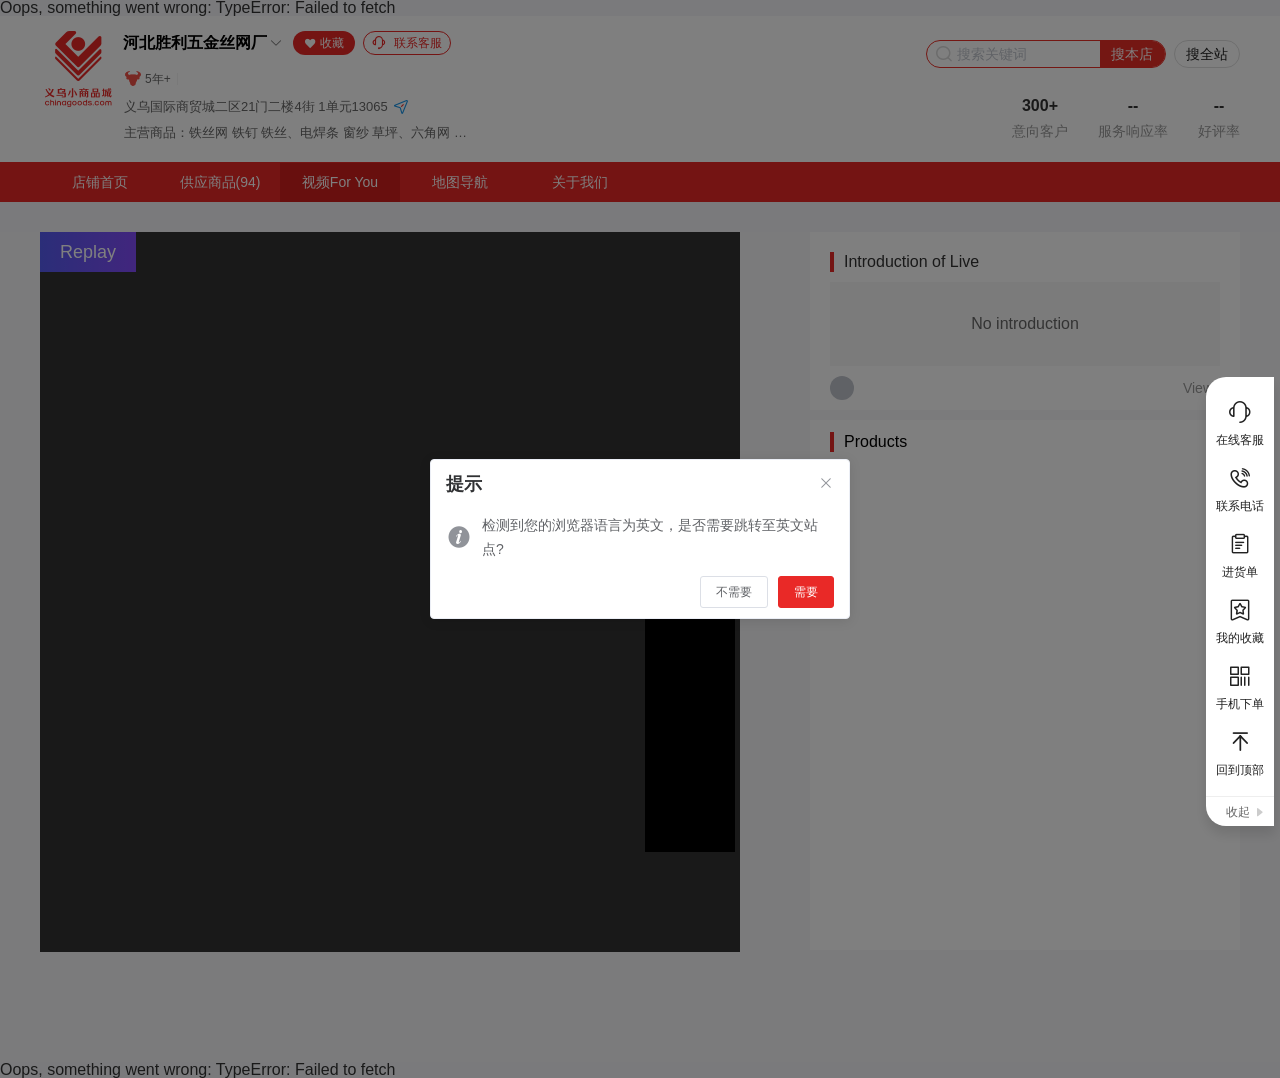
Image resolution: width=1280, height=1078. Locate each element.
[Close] (826, 484)
